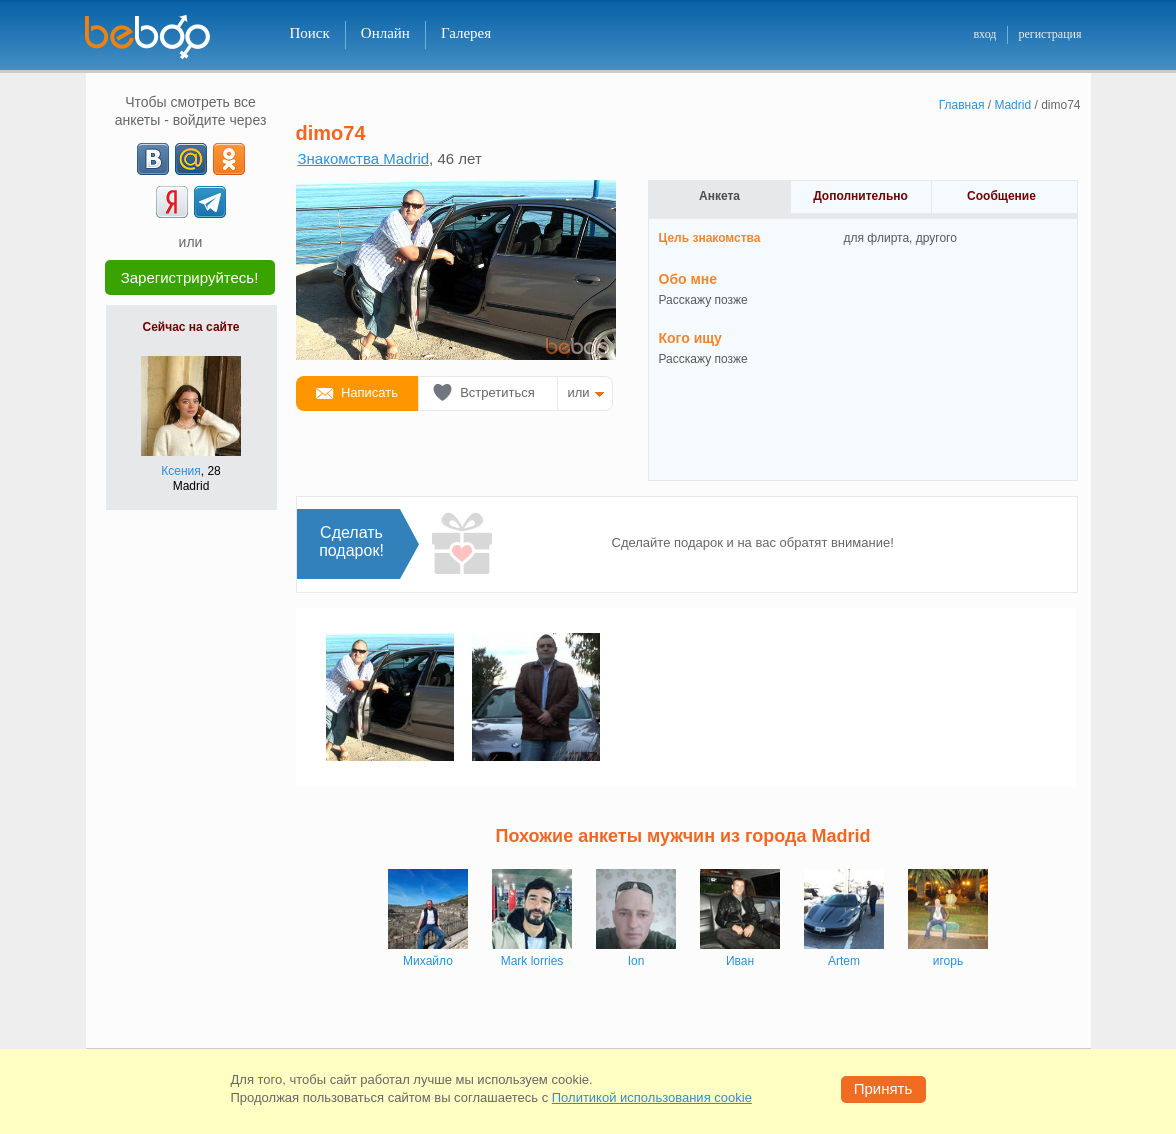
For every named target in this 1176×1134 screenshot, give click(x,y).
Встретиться (497, 392)
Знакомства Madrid (364, 158)
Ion (636, 961)
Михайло (428, 961)
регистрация (1049, 34)
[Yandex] (172, 202)
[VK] (153, 159)
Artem (844, 961)
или (579, 392)
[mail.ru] (191, 159)
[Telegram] (210, 202)
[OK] (229, 159)
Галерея (466, 33)
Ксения (181, 471)
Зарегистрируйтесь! (190, 277)
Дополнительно (860, 196)
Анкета (719, 196)
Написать (369, 392)
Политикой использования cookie (652, 1097)
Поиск (310, 33)
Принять (883, 1088)
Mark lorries (532, 961)
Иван (740, 961)
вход (984, 34)
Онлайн (385, 33)
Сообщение (1001, 196)
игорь (948, 961)
